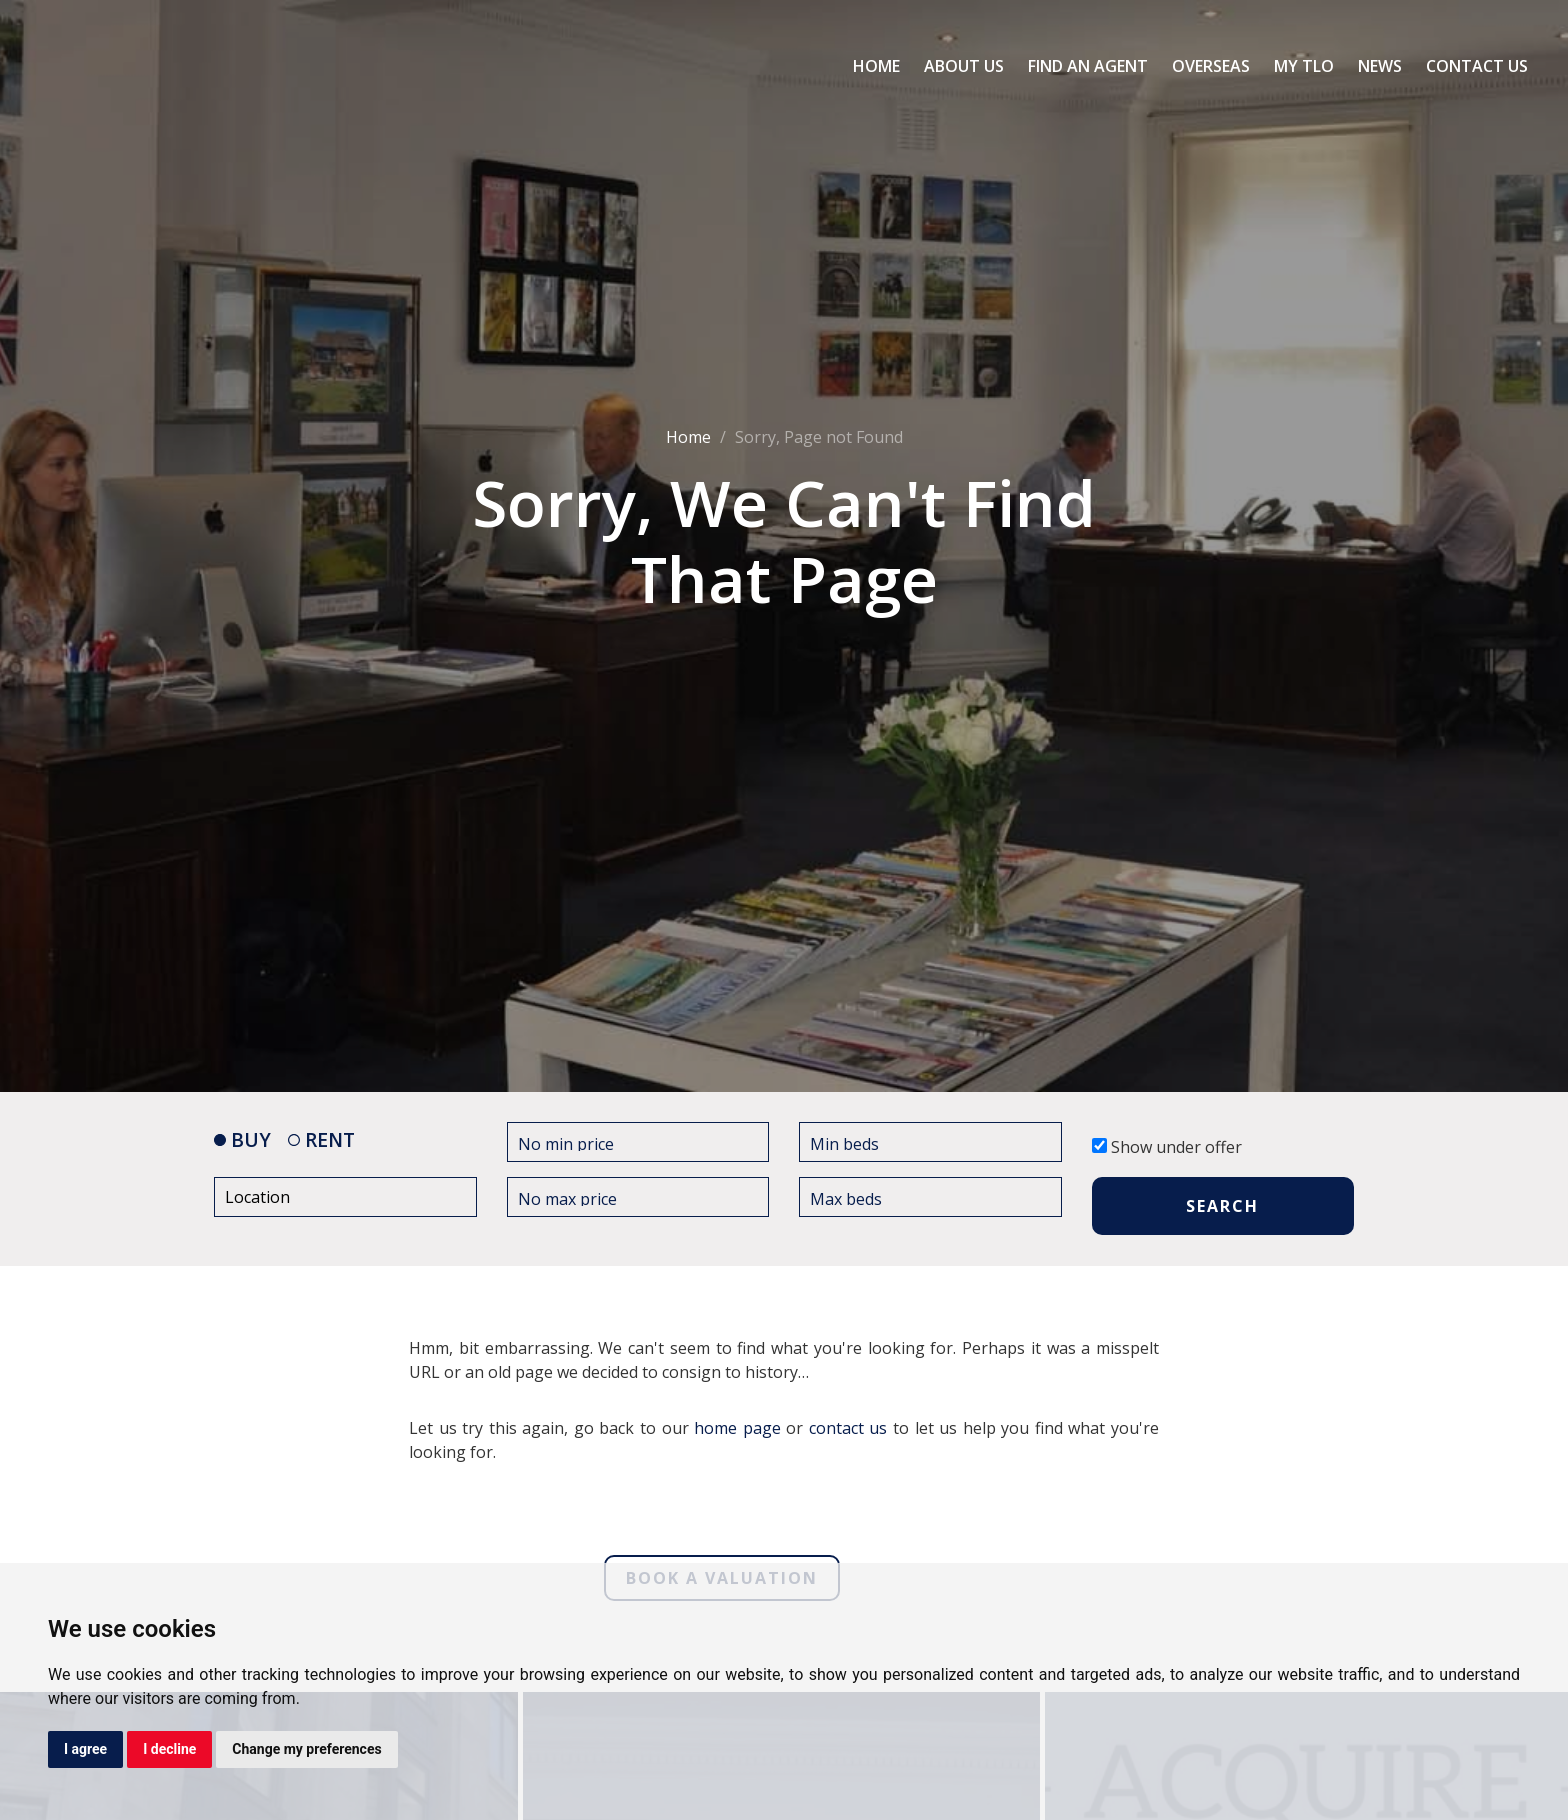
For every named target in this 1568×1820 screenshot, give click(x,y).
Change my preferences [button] (306, 1749)
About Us (964, 66)
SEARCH (1222, 1206)
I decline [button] (169, 1749)
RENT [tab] (321, 1139)
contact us (848, 1427)
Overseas (1211, 66)
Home (876, 66)
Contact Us (1477, 66)
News (1380, 66)
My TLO (1304, 66)
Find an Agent (1088, 66)
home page (737, 1427)
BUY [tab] (242, 1139)
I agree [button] (85, 1749)
